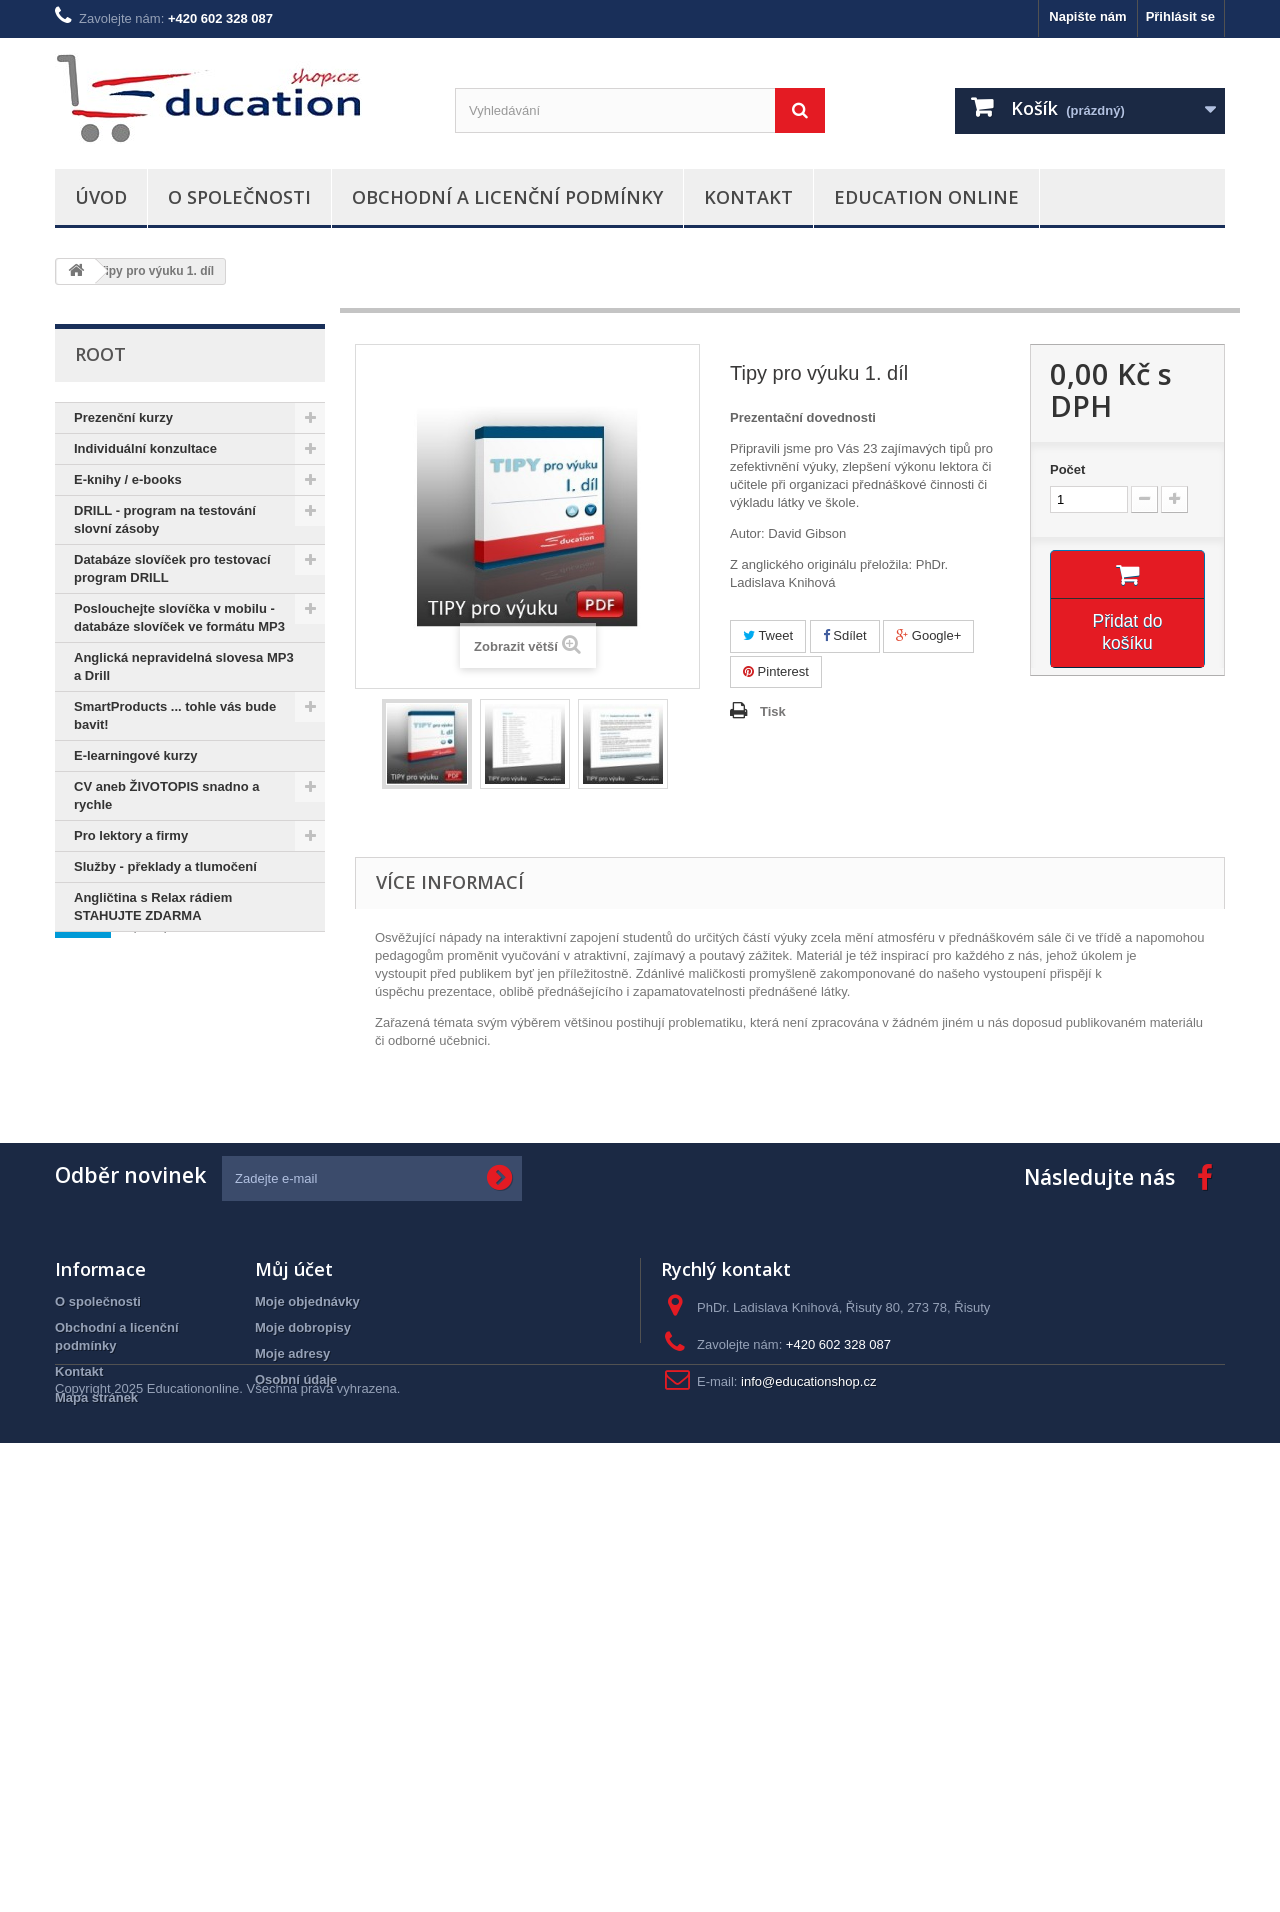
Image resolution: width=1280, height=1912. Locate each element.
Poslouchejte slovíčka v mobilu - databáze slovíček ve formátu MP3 (179, 617)
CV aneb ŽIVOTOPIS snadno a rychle (166, 795)
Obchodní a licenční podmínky (507, 197)
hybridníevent (107, 1391)
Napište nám (1087, 16)
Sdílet (845, 635)
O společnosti (239, 197)
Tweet (768, 635)
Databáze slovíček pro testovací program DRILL (172, 568)
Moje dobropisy (303, 1715)
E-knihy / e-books (128, 479)
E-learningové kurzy (136, 755)
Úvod (101, 197)
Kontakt (748, 197)
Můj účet (294, 1657)
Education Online (926, 197)
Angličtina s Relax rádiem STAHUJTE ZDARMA (153, 906)
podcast (262, 1361)
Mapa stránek (96, 1785)
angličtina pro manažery (139, 1361)
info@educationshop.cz (808, 1769)
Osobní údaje (296, 1767)
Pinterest (776, 671)
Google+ (928, 635)
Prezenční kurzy (123, 417)
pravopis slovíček (119, 1241)
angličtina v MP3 (183, 1271)
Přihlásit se (1180, 16)
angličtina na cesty (123, 1331)
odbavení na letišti (121, 1301)
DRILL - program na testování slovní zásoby (165, 519)
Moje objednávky (307, 1689)
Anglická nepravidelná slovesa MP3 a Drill (184, 666)
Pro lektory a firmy (131, 835)
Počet (1067, 469)
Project (87, 1271)
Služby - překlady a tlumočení (165, 866)
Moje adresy (292, 1741)
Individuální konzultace (145, 448)
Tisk (773, 711)
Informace (129, 992)
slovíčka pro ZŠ (245, 1241)
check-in (283, 1271)
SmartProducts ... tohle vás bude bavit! (175, 715)
